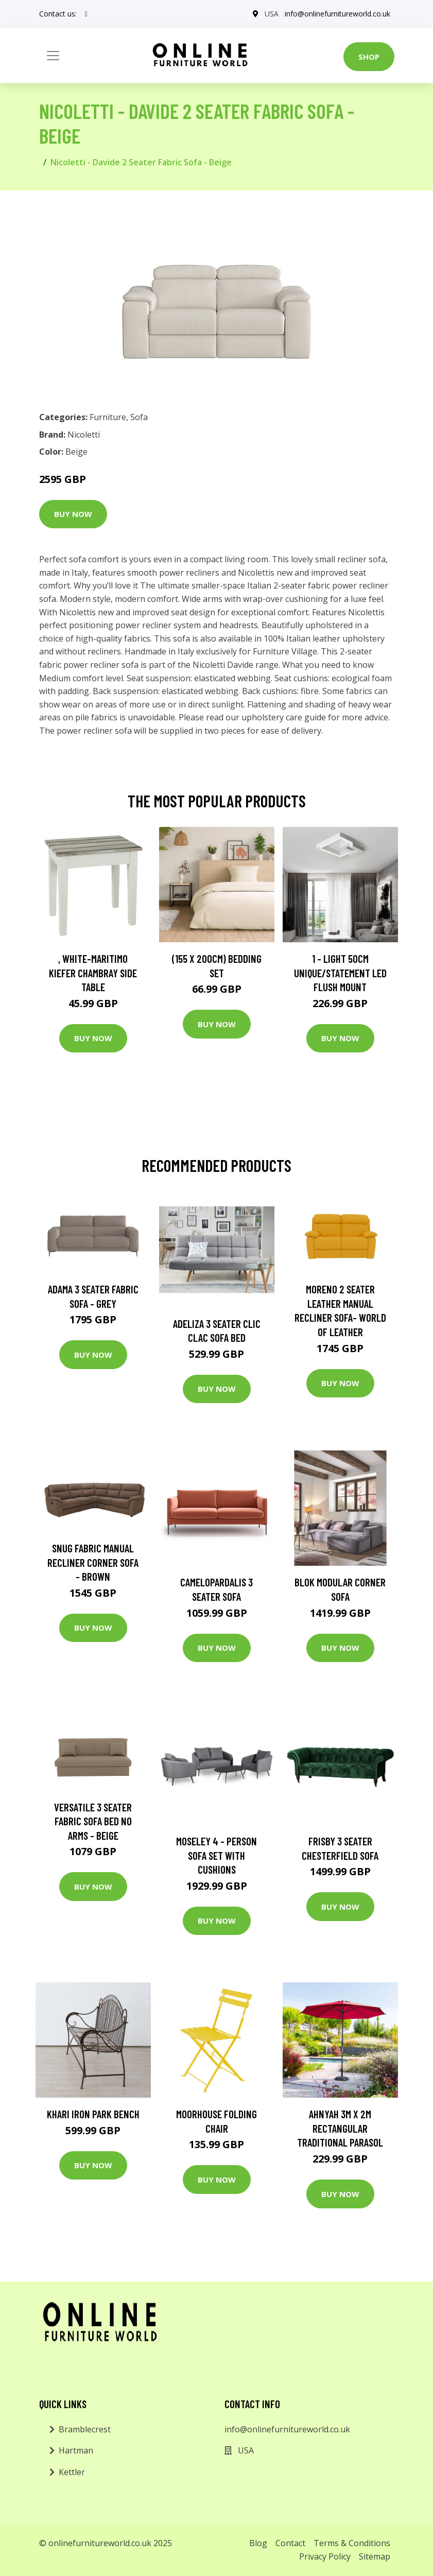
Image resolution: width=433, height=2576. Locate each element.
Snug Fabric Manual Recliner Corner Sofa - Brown (92, 1562)
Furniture (108, 417)
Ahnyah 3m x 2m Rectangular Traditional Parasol (340, 2128)
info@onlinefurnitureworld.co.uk (337, 14)
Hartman (76, 2450)
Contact (290, 2543)
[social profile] (86, 14)
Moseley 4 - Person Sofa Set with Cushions (216, 1855)
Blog (258, 2543)
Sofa (139, 417)
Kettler (72, 2472)
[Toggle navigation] (53, 55)
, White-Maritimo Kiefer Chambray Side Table (93, 972)
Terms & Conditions (352, 2543)
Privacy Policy (325, 2556)
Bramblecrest (85, 2429)
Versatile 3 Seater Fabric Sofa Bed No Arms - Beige (93, 1821)
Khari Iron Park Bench (93, 2113)
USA (272, 14)
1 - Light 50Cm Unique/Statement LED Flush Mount (340, 972)
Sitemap (374, 2556)
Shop (368, 56)
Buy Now (73, 514)
